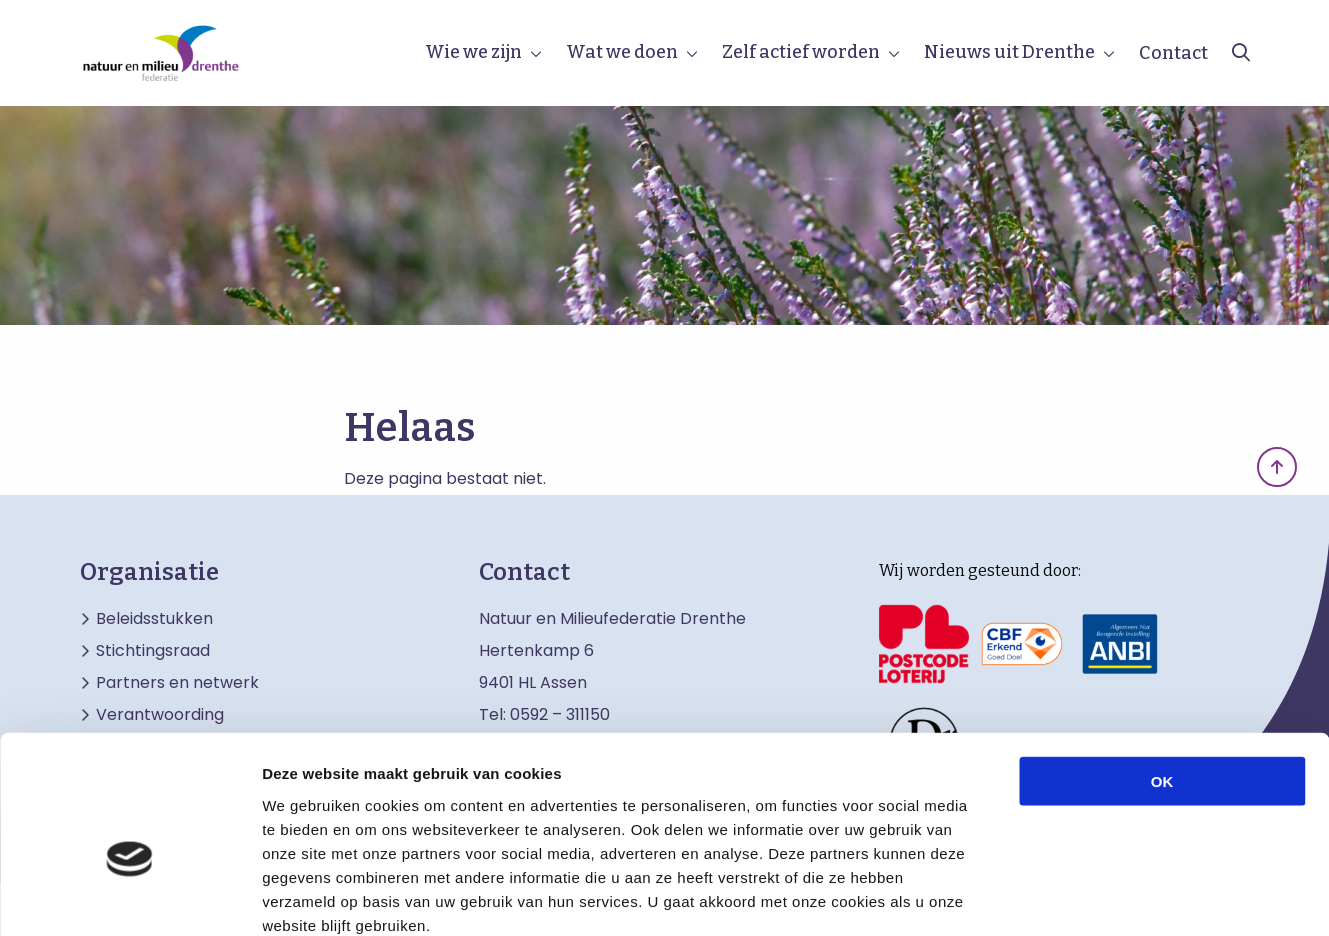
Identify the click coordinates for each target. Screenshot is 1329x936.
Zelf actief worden (801, 52)
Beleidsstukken (154, 619)
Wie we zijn (473, 52)
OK (1162, 671)
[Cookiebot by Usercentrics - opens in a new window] (129, 897)
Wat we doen (622, 52)
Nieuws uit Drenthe (1009, 52)
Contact (1173, 53)
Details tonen (1080, 896)
